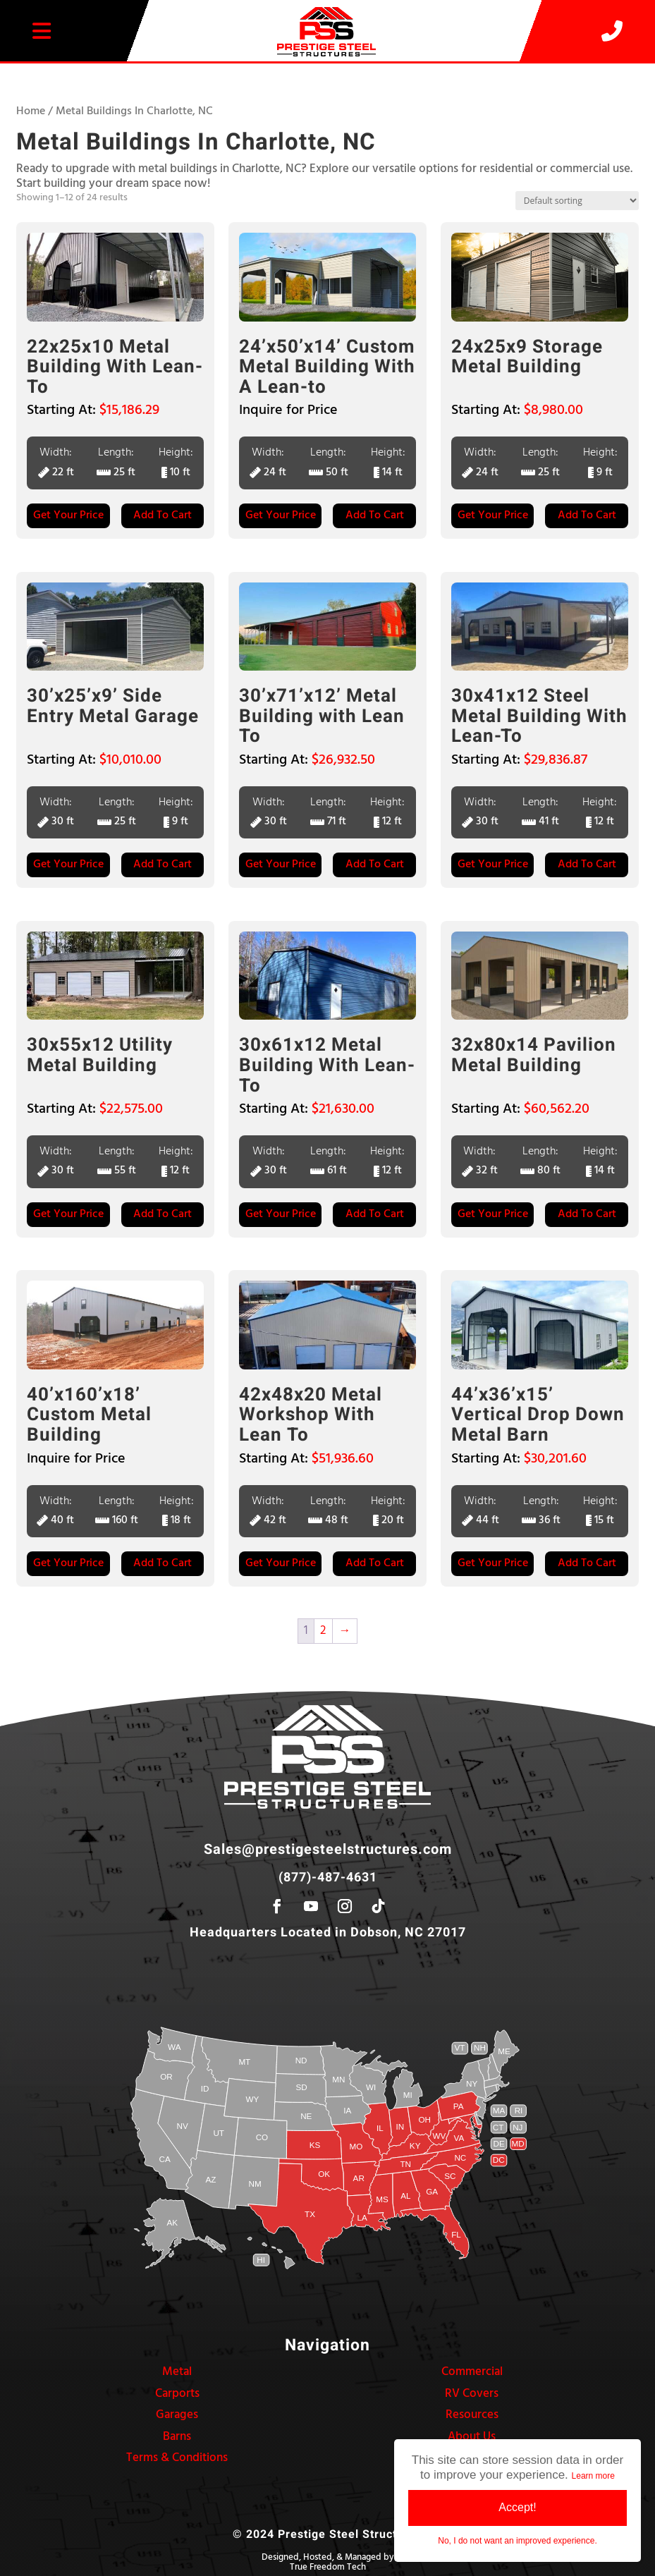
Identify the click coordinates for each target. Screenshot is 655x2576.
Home (30, 111)
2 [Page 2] (323, 1630)
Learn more (593, 2476)
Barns (177, 2436)
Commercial (472, 2371)
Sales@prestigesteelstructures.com (328, 1849)
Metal (177, 2371)
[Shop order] (577, 200)
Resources (472, 2414)
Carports (177, 2393)
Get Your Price (68, 515)
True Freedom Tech (328, 2567)
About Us (472, 2436)
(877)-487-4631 (327, 1877)
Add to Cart (162, 515)
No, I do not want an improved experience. (517, 2541)
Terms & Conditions (177, 2457)
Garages (177, 2414)
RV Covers (471, 2393)
